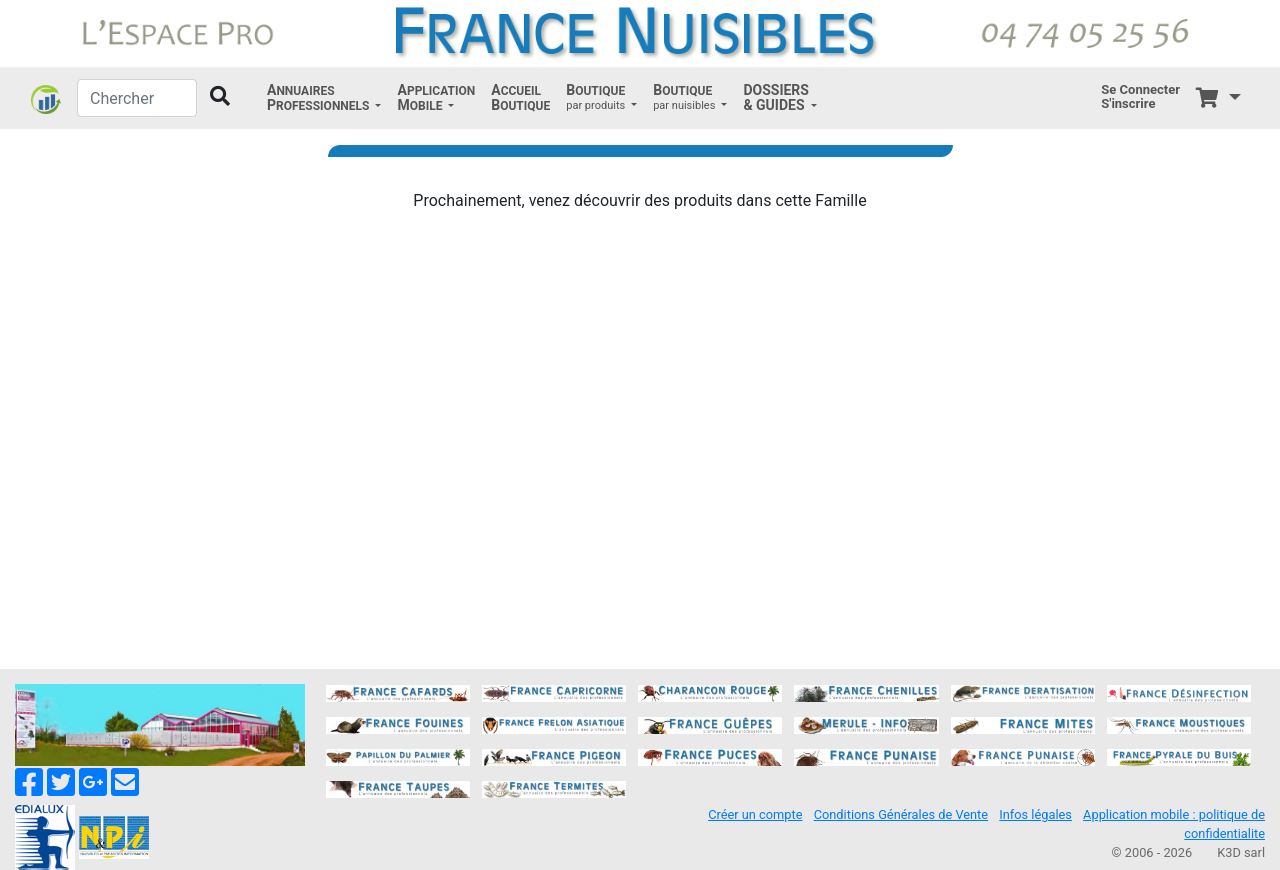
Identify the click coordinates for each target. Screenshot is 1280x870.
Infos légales (1035, 814)
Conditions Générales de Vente (901, 814)
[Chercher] (137, 98)
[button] (324, 98)
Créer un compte (755, 814)
